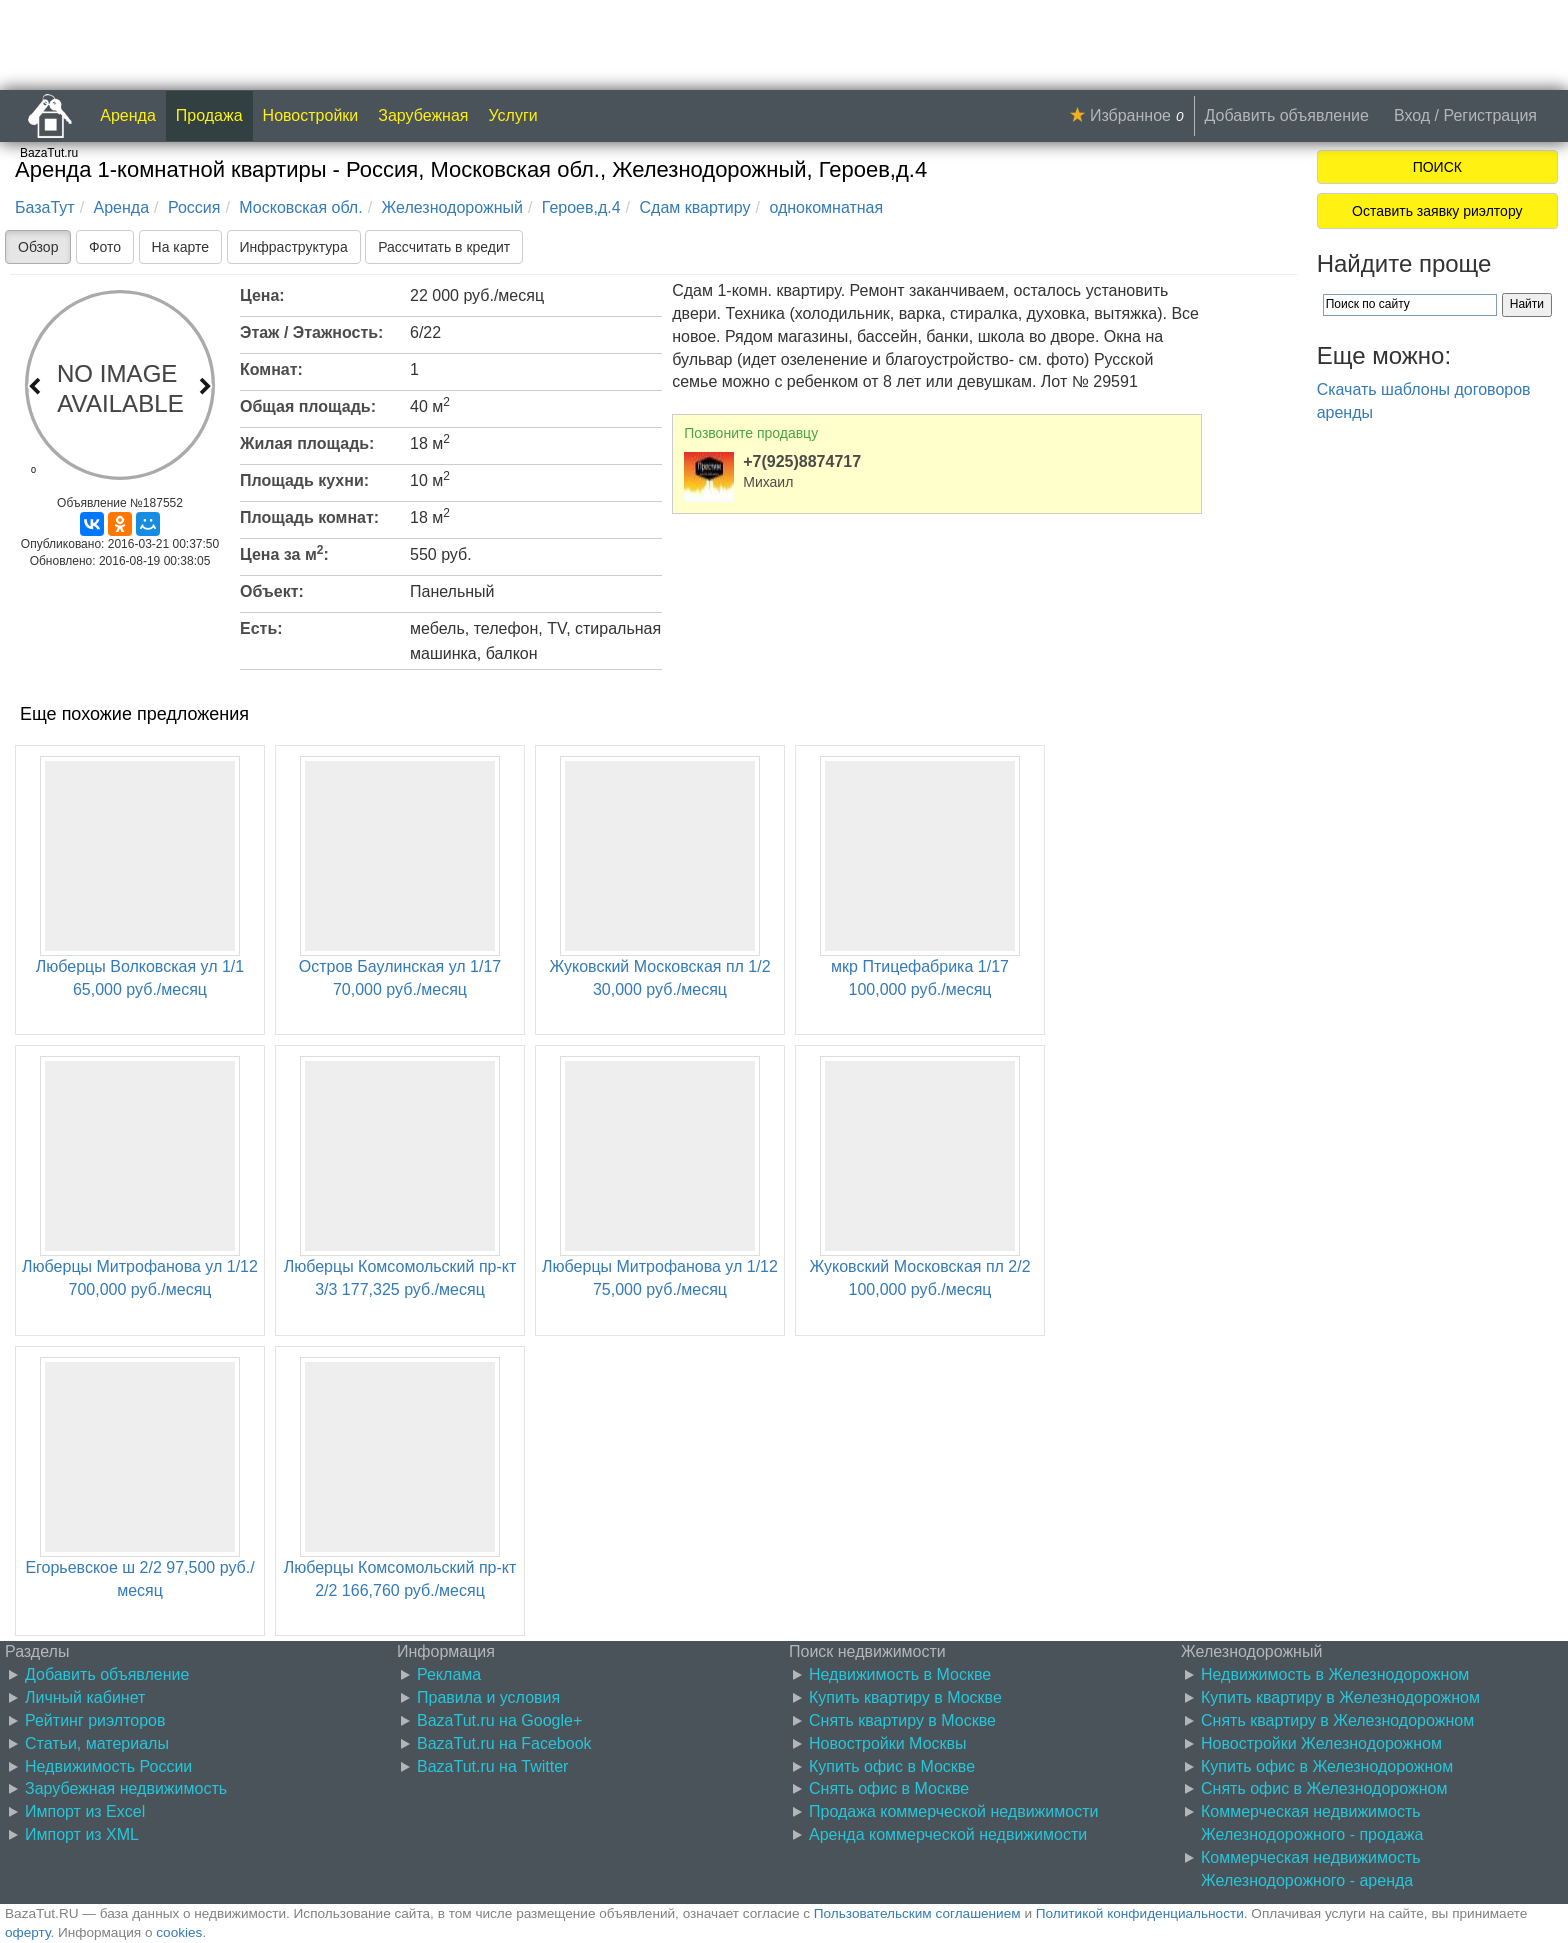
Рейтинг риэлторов (95, 1720)
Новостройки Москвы (888, 1743)
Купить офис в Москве (892, 1766)
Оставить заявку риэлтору (1437, 211)
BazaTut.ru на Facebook (504, 1743)
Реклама (449, 1674)
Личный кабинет (85, 1697)
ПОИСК (1437, 167)
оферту (27, 1932)
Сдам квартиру (695, 207)
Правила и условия (488, 1697)
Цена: (262, 295)
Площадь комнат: (309, 517)
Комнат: (271, 369)
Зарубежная (423, 115)
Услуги (513, 115)
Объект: (272, 591)
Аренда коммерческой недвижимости (948, 1834)
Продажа (209, 115)
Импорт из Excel (85, 1811)
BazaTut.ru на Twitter (492, 1766)
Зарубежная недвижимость (126, 1788)
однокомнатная (826, 207)
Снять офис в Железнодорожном (1324, 1788)
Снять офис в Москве (889, 1788)
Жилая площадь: (307, 443)
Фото (105, 247)
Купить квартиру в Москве (905, 1697)
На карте (181, 247)
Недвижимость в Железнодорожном (1335, 1674)
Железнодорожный (452, 207)
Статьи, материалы (97, 1743)
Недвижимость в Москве (900, 1674)
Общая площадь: (308, 406)
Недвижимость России (108, 1766)
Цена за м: (284, 553)
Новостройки (311, 115)
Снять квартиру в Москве (902, 1720)
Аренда (128, 115)
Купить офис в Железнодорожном (1327, 1766)
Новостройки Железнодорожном (1321, 1743)
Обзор (38, 247)
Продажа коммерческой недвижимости (953, 1811)
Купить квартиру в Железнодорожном (1340, 1697)
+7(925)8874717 (802, 461)
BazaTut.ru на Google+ (499, 1720)
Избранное (1130, 115)
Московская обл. (300, 207)
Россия (194, 207)
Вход (1412, 115)
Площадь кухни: (304, 480)
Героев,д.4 (581, 207)
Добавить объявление (1287, 115)
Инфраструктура (294, 247)
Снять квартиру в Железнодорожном (1337, 1720)
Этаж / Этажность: (311, 332)
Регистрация (1490, 115)
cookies (179, 1932)
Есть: (261, 628)
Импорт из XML (82, 1834)
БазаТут (45, 207)
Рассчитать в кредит (444, 247)
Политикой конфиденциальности (1140, 1913)
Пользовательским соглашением (917, 1913)
